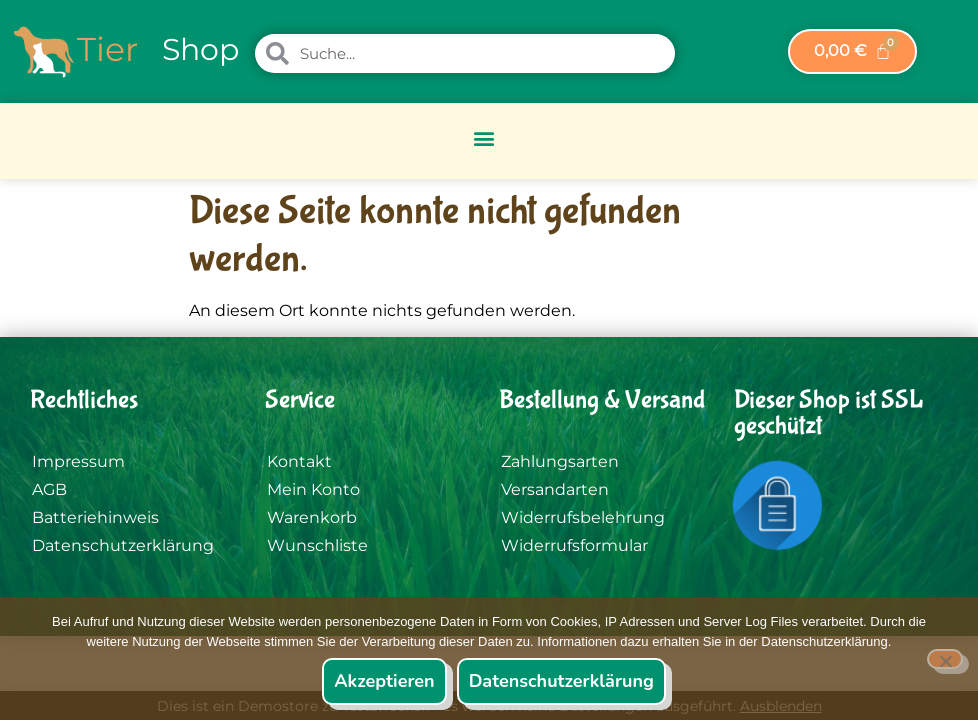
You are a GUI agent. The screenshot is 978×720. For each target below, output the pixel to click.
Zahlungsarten (560, 461)
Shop (200, 49)
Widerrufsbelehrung (583, 517)
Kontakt (299, 461)
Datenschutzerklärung (123, 545)
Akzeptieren (384, 681)
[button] (484, 138)
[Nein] (945, 659)
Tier (107, 49)
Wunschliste (317, 545)
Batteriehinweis (95, 517)
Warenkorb (312, 517)
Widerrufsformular (574, 545)
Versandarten (555, 489)
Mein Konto (313, 489)
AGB (49, 489)
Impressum (78, 461)
